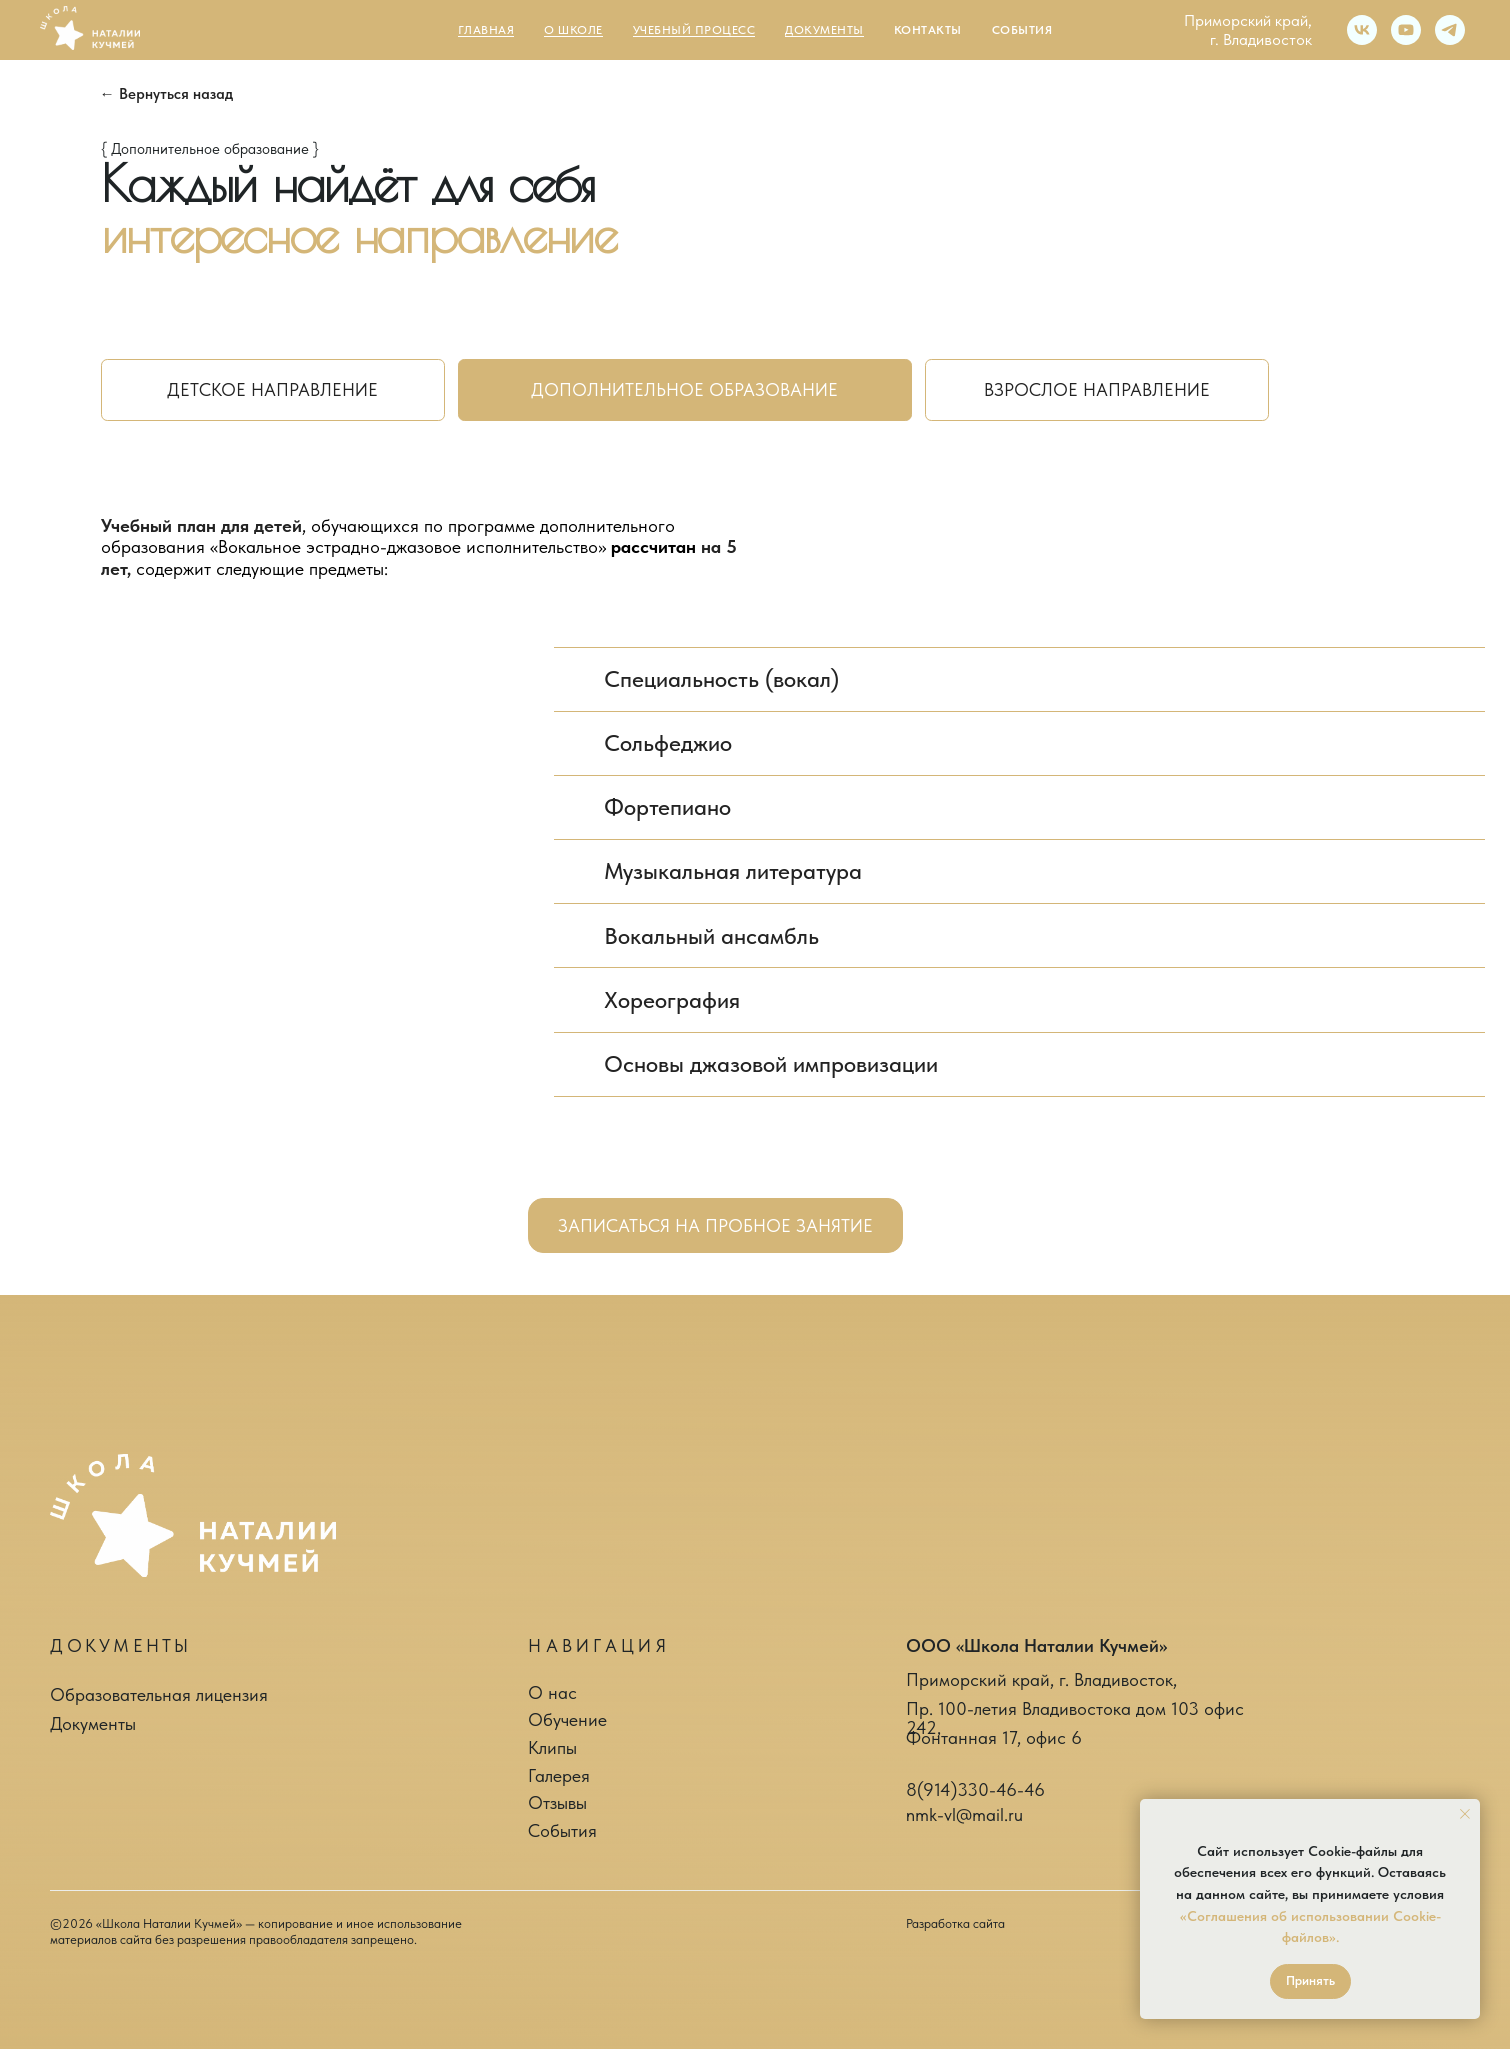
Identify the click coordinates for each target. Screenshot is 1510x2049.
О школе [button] (573, 30)
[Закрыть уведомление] (1465, 1814)
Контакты (928, 30)
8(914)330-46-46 (975, 1789)
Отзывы (557, 1802)
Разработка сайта (955, 1923)
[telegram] (1450, 30)
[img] (193, 1515)
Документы (93, 1723)
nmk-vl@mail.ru (964, 1814)
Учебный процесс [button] (694, 30)
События (1022, 30)
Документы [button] (824, 30)
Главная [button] (486, 30)
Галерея (559, 1775)
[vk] (1362, 30)
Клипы (552, 1747)
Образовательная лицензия (159, 1694)
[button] (715, 1225)
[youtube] (1406, 30)
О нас (552, 1692)
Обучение (567, 1719)
